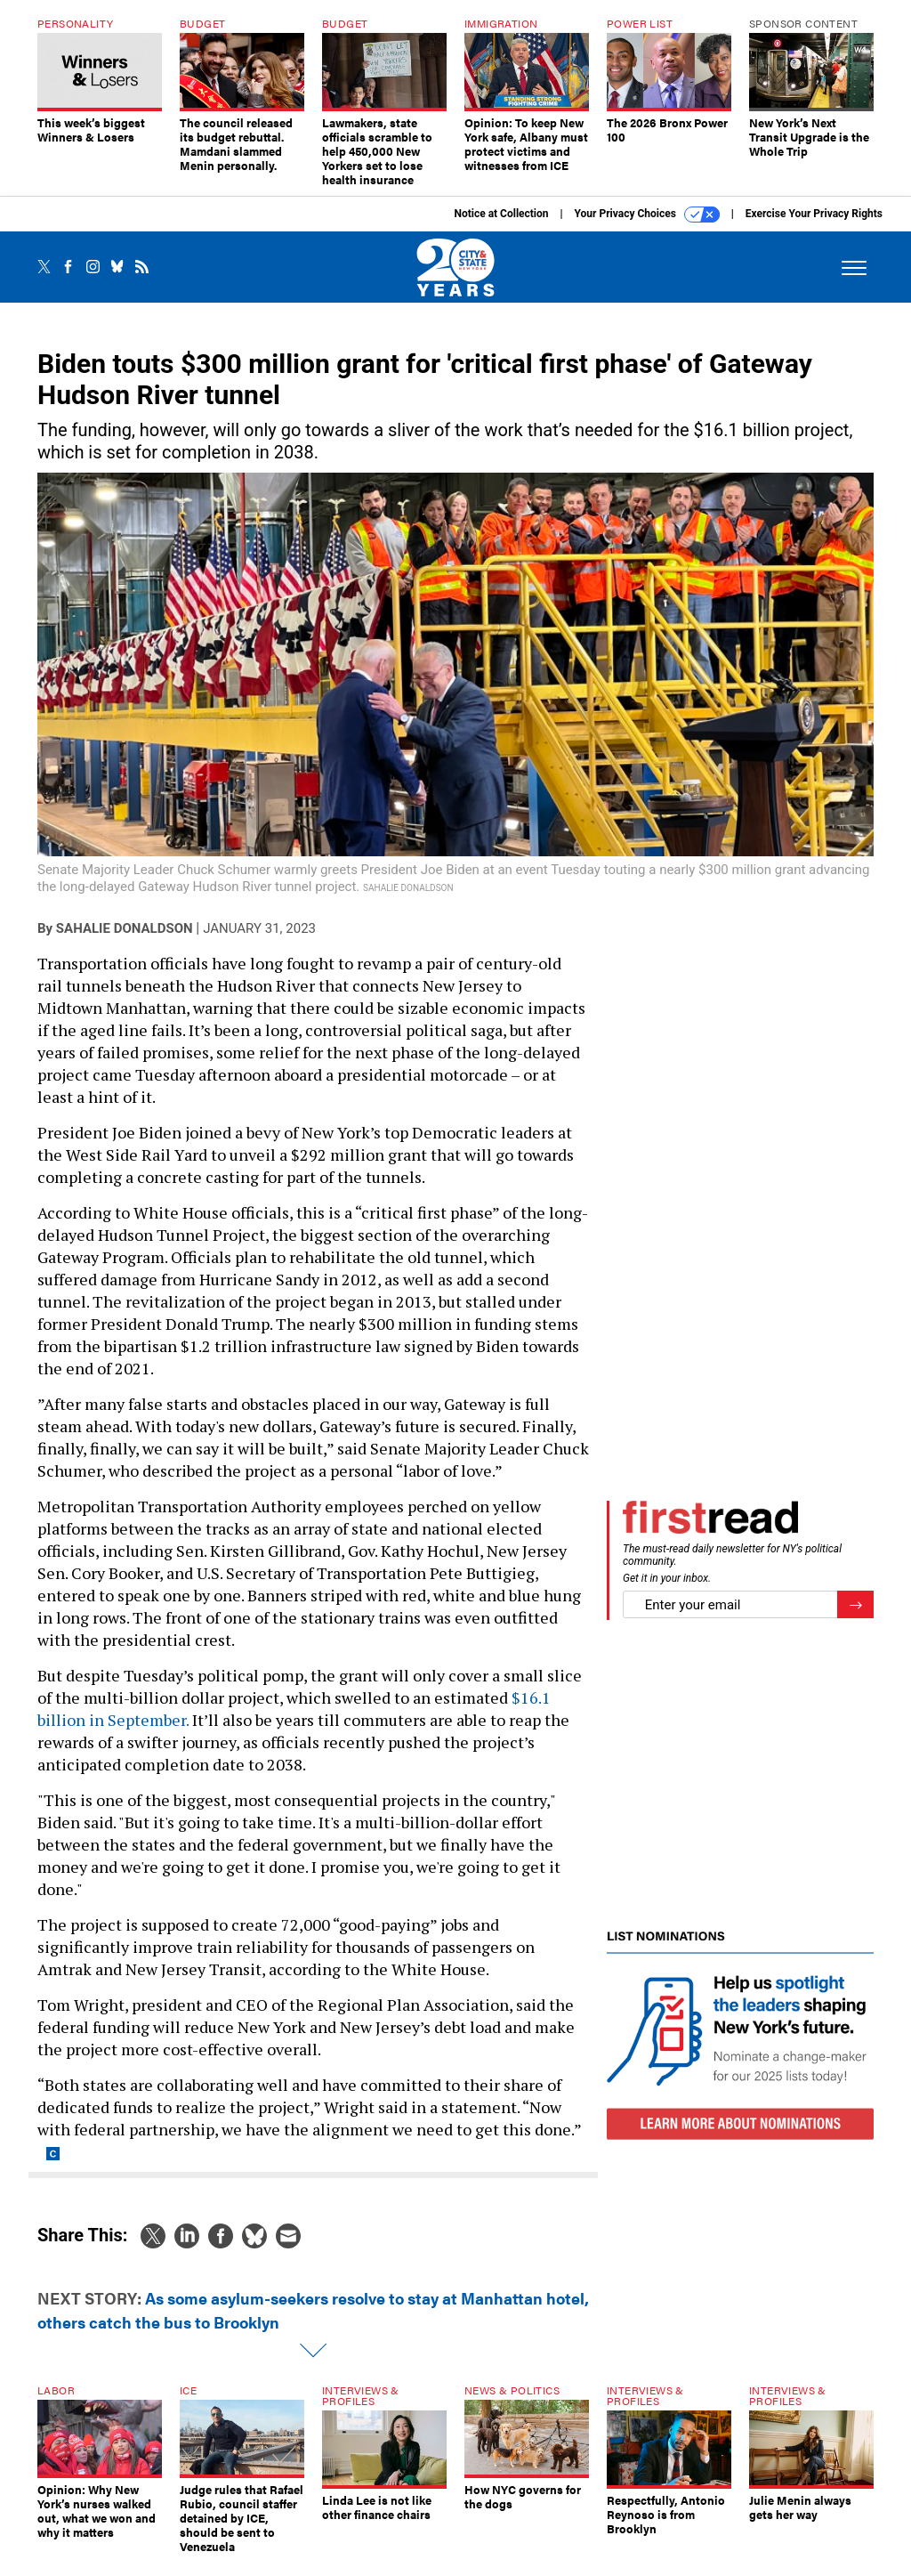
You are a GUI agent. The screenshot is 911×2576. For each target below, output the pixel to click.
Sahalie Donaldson (124, 942)
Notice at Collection (501, 227)
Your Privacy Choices (647, 228)
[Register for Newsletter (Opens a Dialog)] (855, 1618)
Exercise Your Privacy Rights (814, 227)
